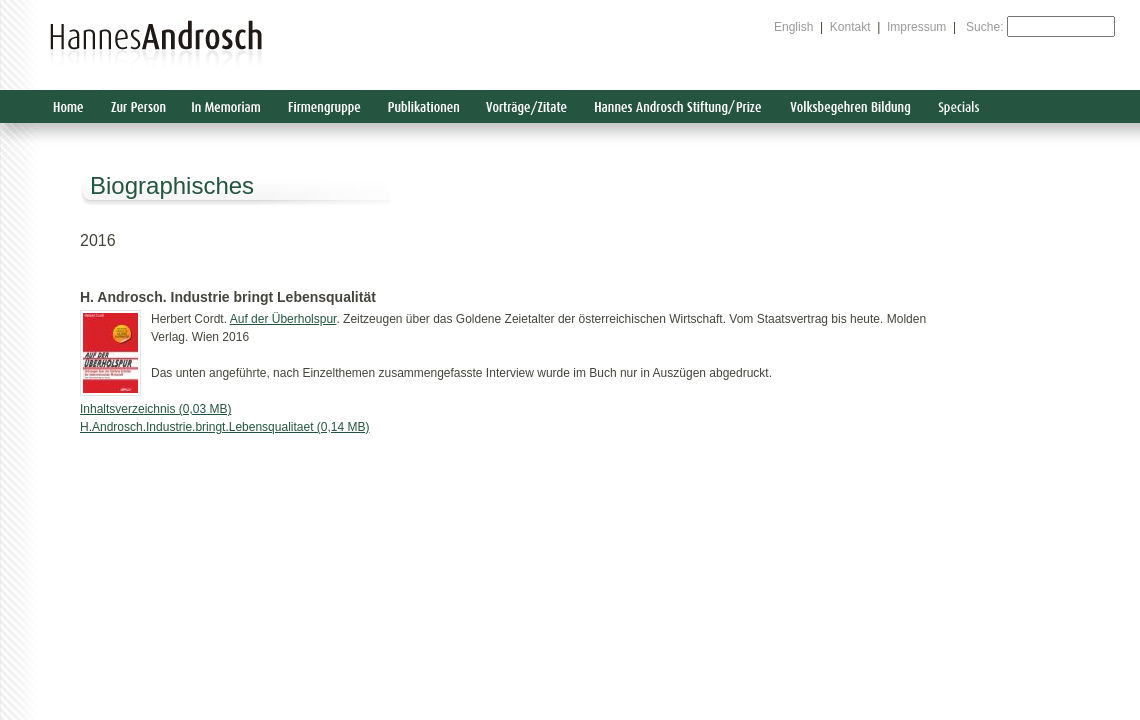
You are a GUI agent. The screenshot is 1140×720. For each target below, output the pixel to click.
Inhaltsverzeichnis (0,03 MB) (155, 409)
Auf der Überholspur (283, 319)
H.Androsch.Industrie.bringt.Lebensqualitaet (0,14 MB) (225, 427)
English (793, 27)
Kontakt (850, 27)
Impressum (916, 27)
